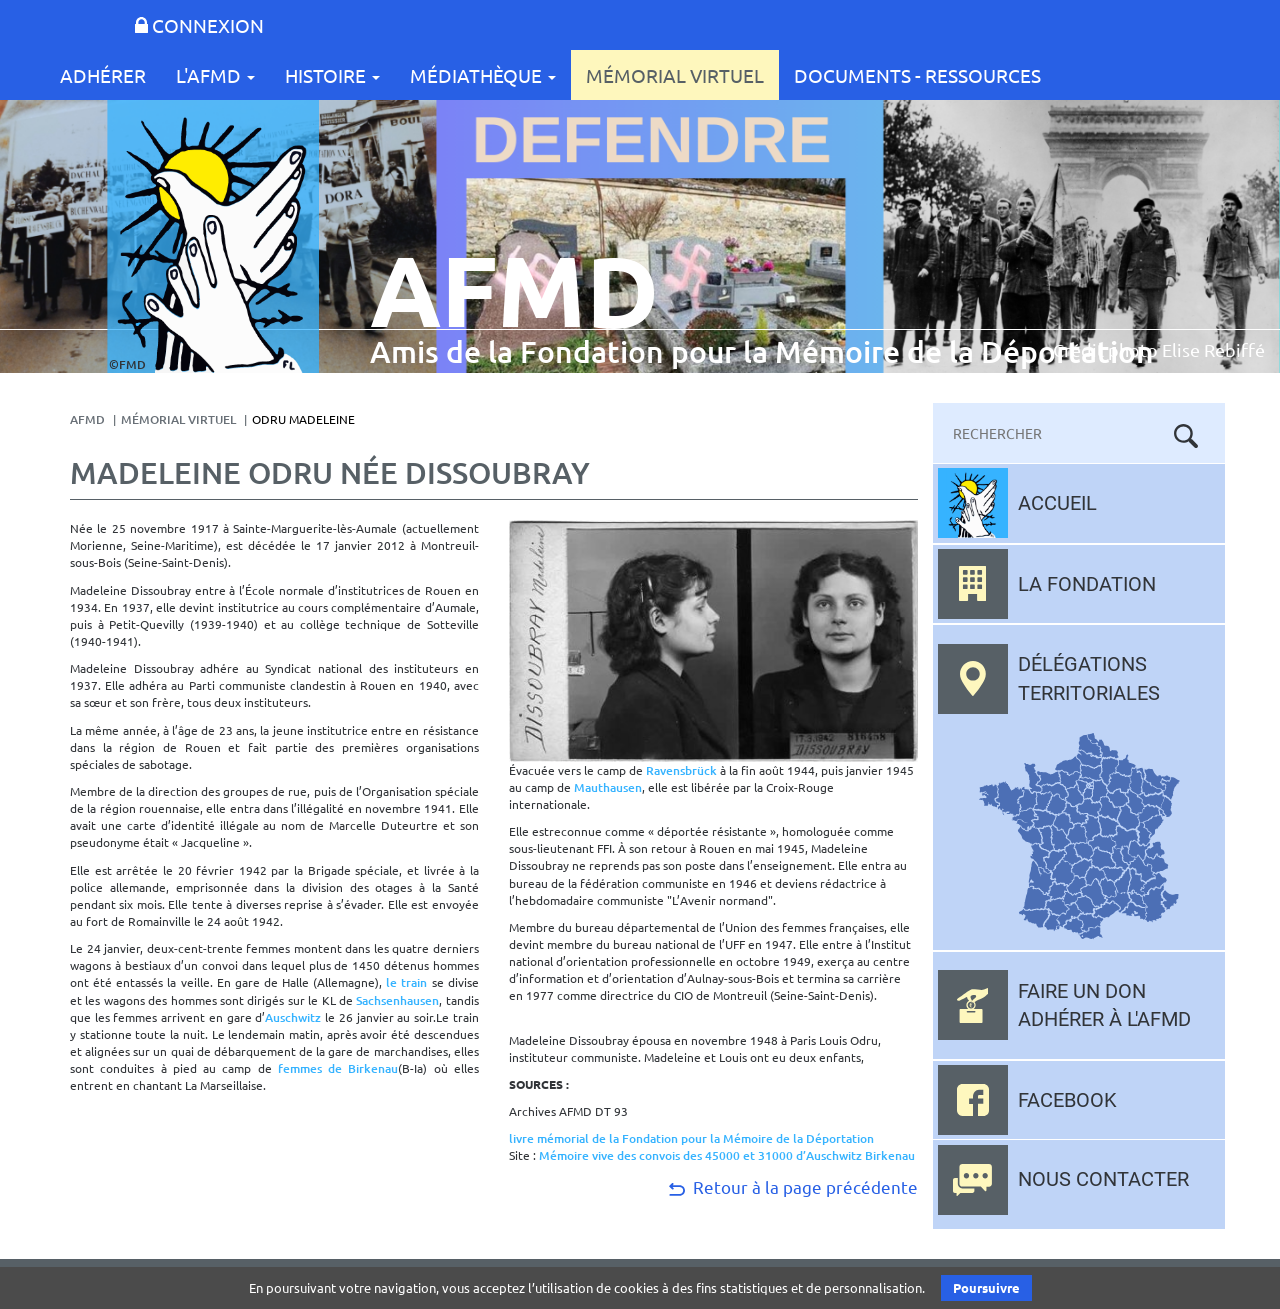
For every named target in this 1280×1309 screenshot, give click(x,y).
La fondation (1087, 584)
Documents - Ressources (917, 75)
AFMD (87, 419)
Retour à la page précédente (791, 1186)
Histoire (332, 75)
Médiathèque (483, 75)
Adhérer (103, 75)
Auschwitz (293, 1017)
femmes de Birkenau (338, 1068)
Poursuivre (986, 1287)
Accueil (1057, 503)
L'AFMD (215, 75)
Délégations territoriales (1089, 678)
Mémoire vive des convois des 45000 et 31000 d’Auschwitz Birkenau (727, 1155)
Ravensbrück (681, 770)
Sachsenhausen (397, 1000)
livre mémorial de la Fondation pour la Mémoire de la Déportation (691, 1138)
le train (406, 982)
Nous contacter (1103, 1179)
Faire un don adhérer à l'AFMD (1104, 1005)
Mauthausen (608, 787)
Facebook (1067, 1100)
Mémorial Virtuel (675, 75)
